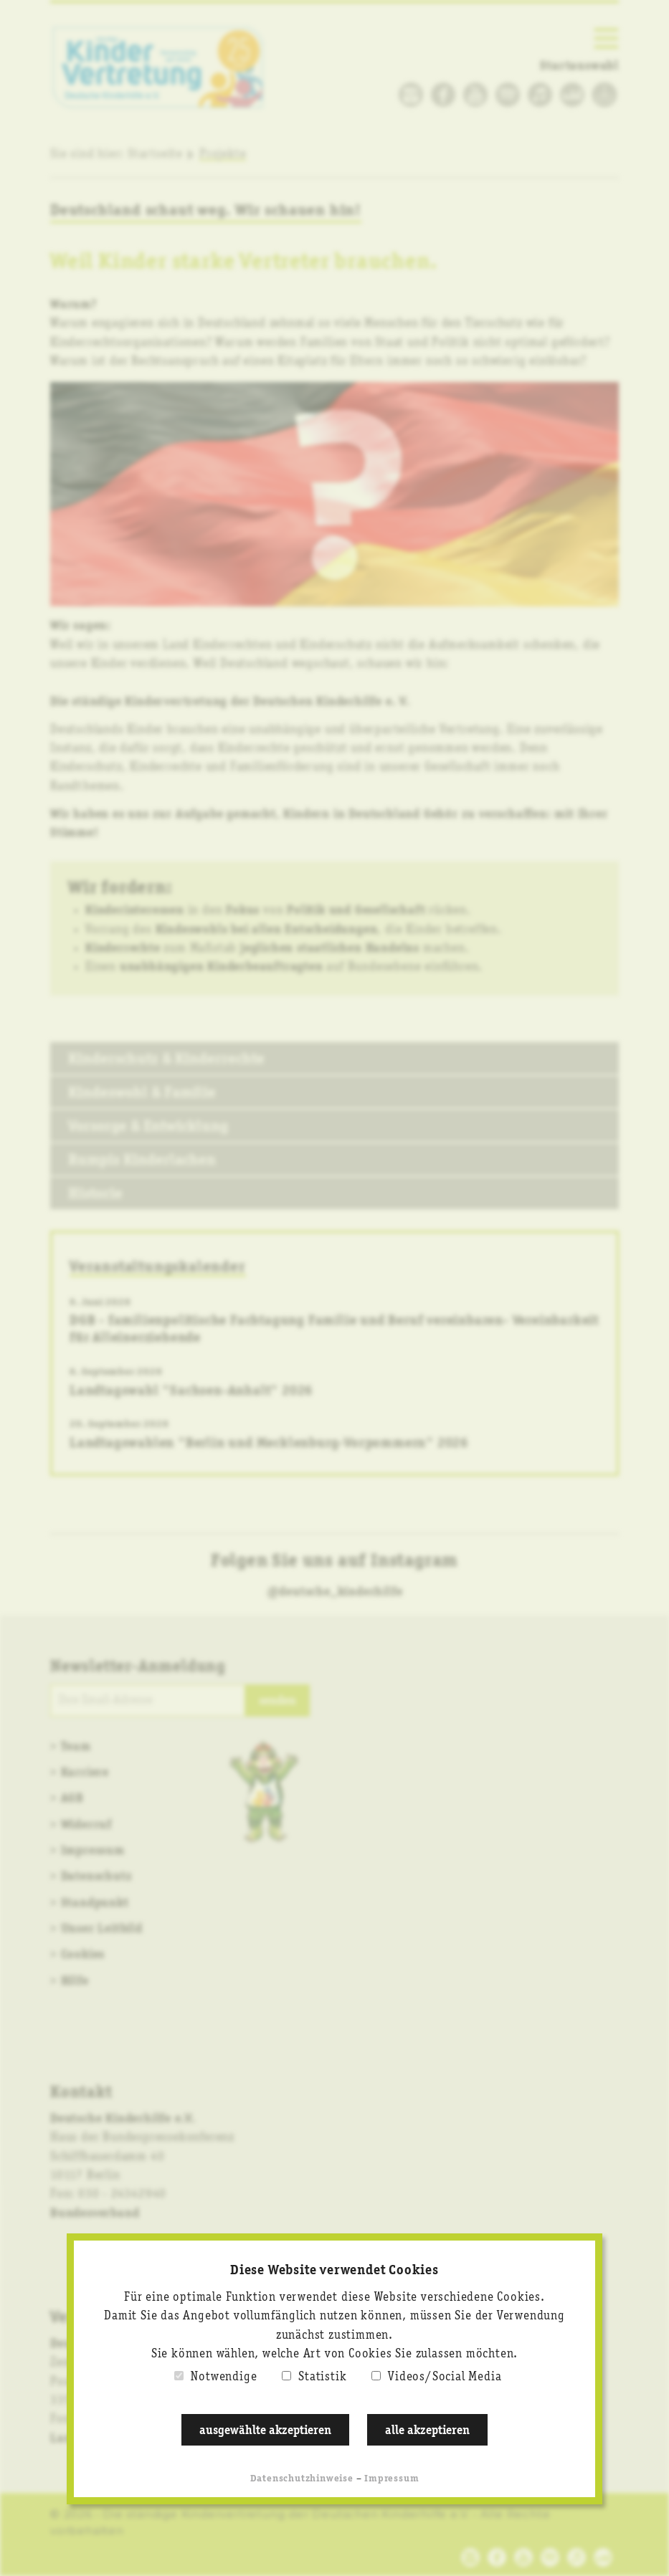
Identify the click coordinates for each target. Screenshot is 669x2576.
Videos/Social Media (444, 2377)
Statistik (322, 2377)
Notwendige (224, 2377)
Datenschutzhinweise (302, 2479)
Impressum (391, 2479)
